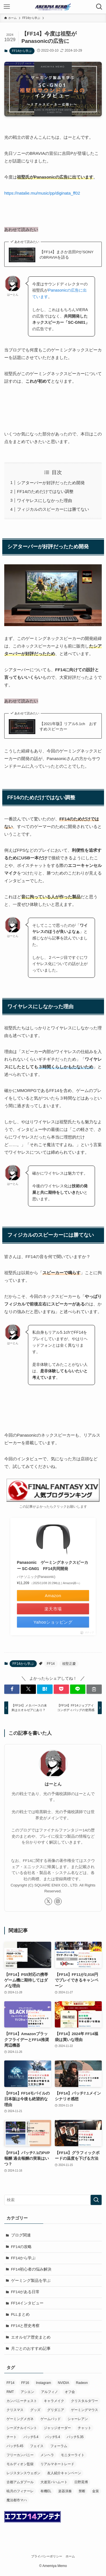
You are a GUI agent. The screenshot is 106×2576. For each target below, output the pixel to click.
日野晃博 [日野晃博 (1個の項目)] (81, 2482)
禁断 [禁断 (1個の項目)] (82, 2491)
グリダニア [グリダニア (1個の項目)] (55, 2410)
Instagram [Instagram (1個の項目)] (43, 2383)
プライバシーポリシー (46, 2556)
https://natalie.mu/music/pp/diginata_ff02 (42, 193)
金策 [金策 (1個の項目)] (95, 2491)
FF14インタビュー (27, 2303)
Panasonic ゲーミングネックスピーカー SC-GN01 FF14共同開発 (52, 1565)
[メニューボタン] (7, 7)
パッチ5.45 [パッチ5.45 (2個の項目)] (15, 2446)
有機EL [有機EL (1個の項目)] (45, 2491)
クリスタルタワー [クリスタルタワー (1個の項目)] (84, 2401)
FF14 (51, 1664)
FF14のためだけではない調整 (45, 491)
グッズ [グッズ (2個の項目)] (35, 2410)
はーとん (53, 1784)
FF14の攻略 (21, 2247)
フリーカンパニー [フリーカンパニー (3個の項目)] (20, 2455)
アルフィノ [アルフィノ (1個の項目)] (49, 2392)
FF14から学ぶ (22, 50)
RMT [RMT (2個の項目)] (10, 2392)
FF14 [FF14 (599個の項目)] (10, 2383)
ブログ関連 (21, 2235)
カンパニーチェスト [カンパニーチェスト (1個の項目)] (22, 2401)
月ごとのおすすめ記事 (31, 2348)
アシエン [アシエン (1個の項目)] (27, 2392)
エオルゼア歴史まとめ (31, 2337)
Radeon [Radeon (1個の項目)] (82, 2383)
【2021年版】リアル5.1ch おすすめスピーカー (68, 726)
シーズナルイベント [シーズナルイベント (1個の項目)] (22, 2428)
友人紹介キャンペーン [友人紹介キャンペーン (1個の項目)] (64, 2473)
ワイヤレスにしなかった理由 (44, 500)
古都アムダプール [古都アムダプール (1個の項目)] (20, 2482)
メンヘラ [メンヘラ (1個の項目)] (47, 2455)
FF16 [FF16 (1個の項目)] (25, 2383)
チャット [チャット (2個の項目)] (84, 2428)
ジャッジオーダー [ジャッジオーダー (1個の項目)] (57, 2428)
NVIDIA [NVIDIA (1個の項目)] (63, 2383)
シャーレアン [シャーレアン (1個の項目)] (78, 2419)
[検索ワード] (53, 2200)
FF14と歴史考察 (25, 2326)
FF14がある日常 (25, 2292)
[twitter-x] (48, 1901)
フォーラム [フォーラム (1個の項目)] (58, 2446)
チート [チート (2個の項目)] (12, 2437)
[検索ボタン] (99, 7)
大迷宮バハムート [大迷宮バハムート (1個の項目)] (54, 2482)
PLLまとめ (20, 2314)
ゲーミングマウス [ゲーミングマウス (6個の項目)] (84, 2410)
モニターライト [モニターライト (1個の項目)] (73, 2455)
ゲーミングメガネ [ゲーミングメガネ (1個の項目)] (20, 2419)
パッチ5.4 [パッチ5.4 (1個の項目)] (52, 2437)
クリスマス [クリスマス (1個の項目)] (15, 2410)
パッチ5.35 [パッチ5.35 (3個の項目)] (75, 2437)
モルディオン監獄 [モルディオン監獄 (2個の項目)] (20, 2464)
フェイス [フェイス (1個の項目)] (37, 2446)
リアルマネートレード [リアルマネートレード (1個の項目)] (57, 2464)
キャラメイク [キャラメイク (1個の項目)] (54, 2401)
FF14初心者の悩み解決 (31, 2269)
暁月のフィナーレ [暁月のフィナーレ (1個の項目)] (20, 2491)
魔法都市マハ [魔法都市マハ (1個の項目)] (17, 2500)
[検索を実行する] (96, 2200)
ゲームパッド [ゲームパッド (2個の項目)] (50, 2419)
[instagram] (58, 1901)
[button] (12, 1689)
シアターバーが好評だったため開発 (51, 482)
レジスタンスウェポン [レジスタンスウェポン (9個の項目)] (23, 2473)
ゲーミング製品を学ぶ (31, 2280)
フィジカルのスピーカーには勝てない (53, 509)
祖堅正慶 (69, 1664)
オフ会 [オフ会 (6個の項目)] (70, 2392)
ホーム (70, 2556)
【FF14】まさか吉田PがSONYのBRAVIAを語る (67, 254)
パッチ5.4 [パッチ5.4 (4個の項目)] (30, 2437)
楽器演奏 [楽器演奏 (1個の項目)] (65, 2491)
